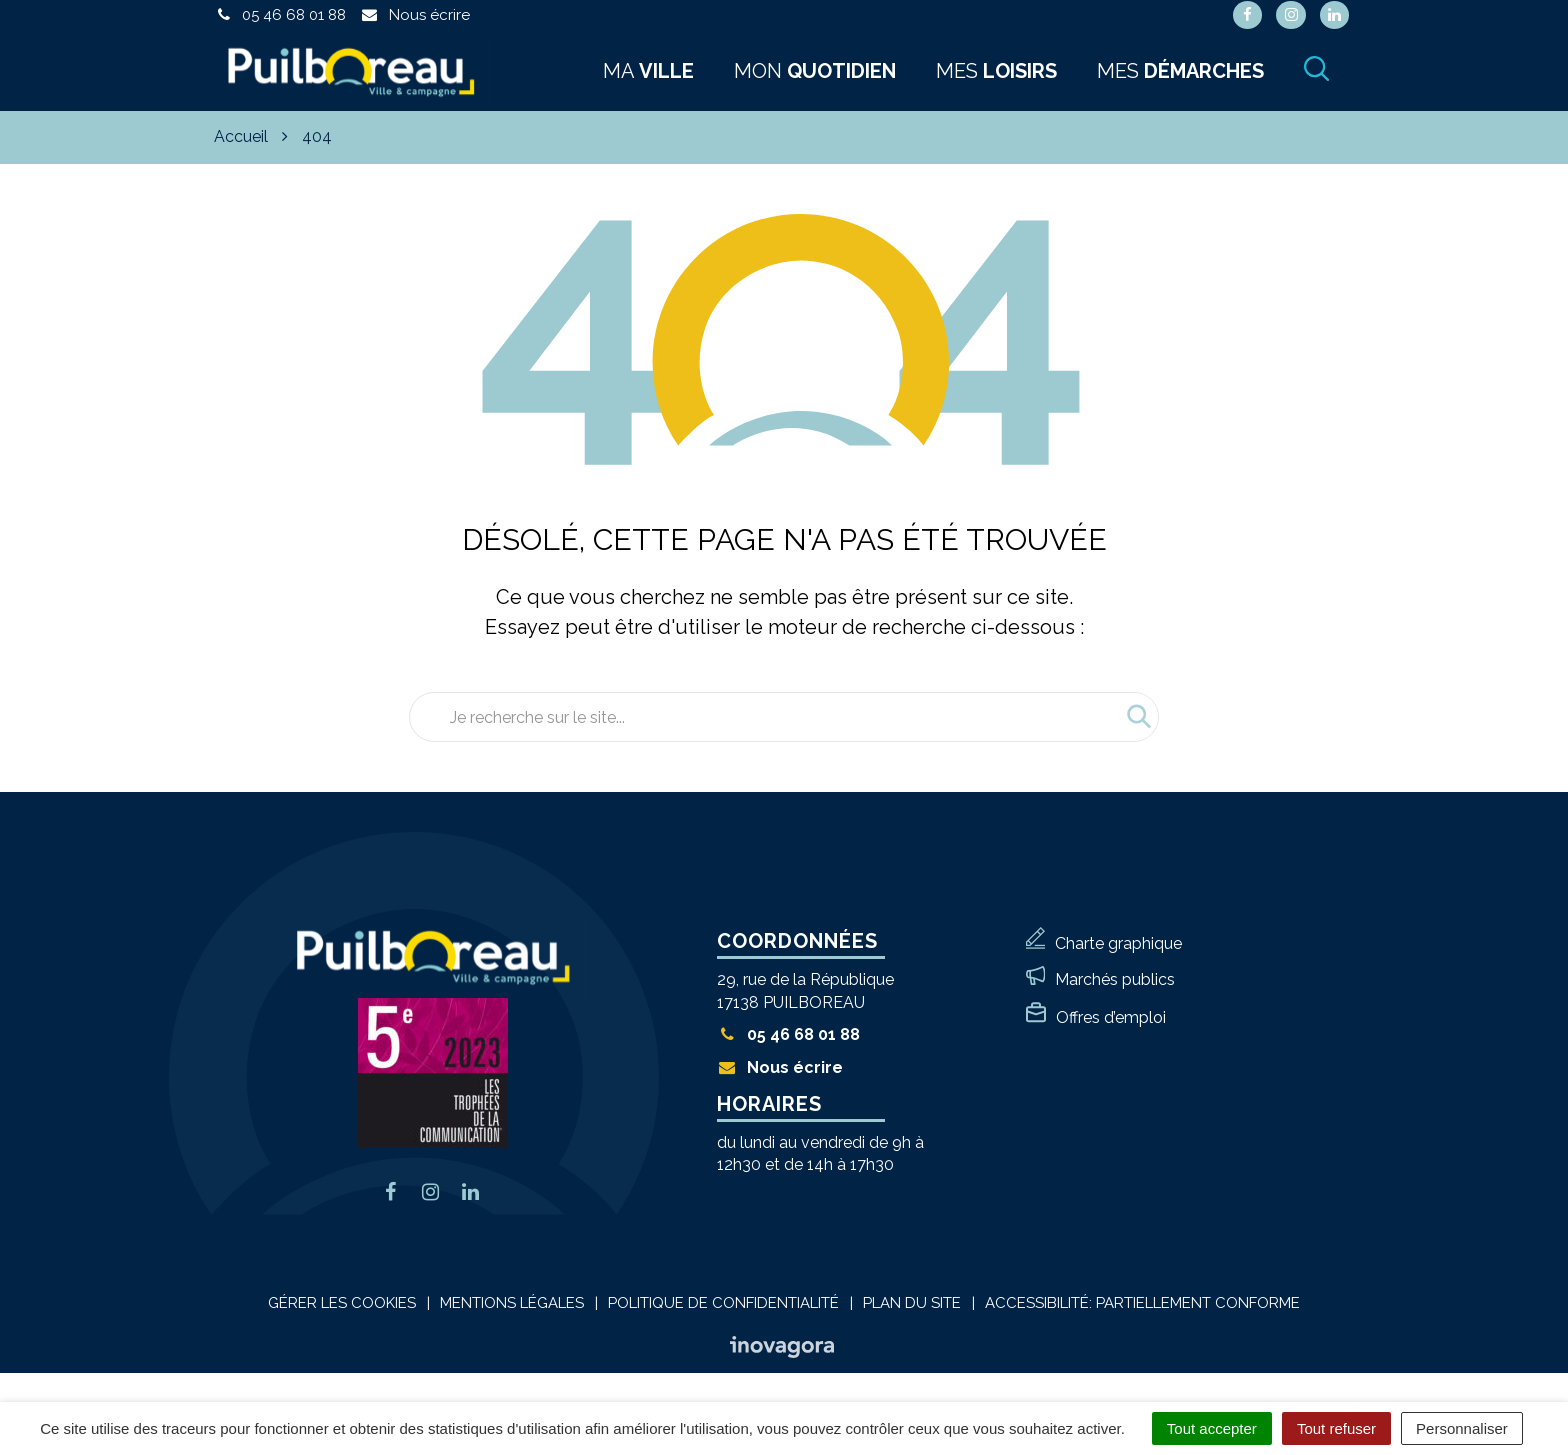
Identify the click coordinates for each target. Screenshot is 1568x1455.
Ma (648, 71)
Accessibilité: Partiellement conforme (1142, 1303)
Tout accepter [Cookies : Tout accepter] (1212, 1428)
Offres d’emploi (1111, 1017)
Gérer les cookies (342, 1303)
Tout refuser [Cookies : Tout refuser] (1336, 1428)
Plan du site (912, 1303)
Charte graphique (1118, 943)
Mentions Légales (512, 1303)
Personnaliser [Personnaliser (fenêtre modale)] (1462, 1428)
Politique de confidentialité (723, 1303)
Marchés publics (1115, 979)
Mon (815, 71)
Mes (996, 71)
